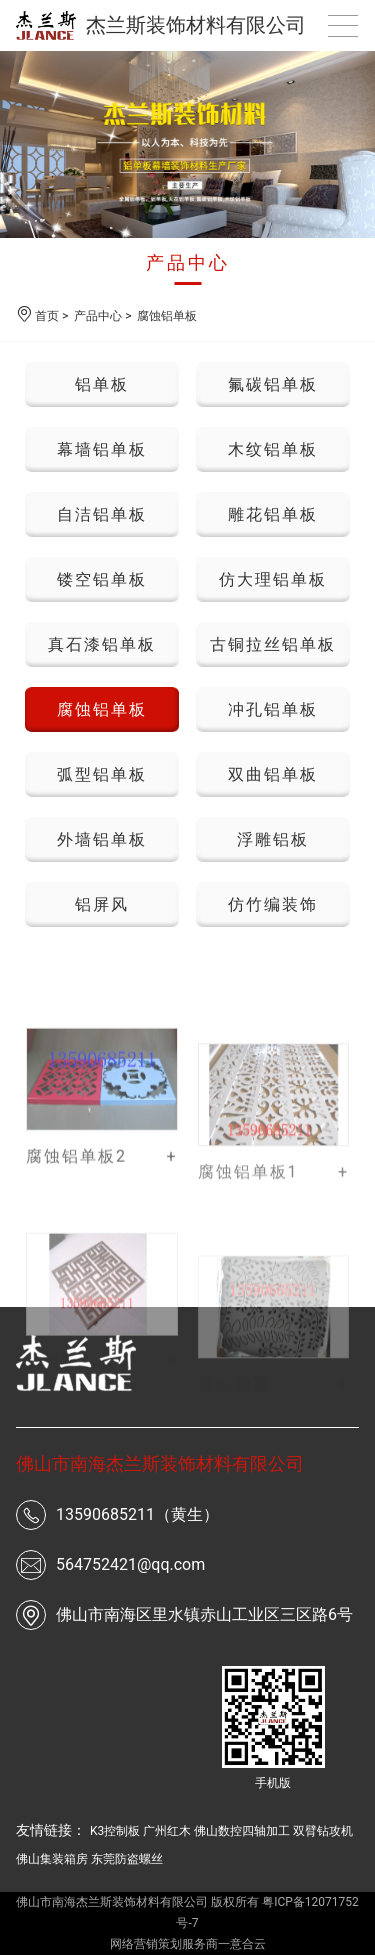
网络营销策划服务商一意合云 (188, 1944)
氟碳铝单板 (273, 384)
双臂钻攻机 (323, 1831)
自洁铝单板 (102, 514)
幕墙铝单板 (102, 449)
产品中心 (188, 262)
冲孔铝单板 (273, 709)
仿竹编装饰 (273, 904)
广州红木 (167, 1831)
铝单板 (102, 384)
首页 (47, 316)
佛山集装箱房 (52, 1859)
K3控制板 (115, 1831)
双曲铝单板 (273, 774)
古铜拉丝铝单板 (273, 644)
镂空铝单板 (102, 579)
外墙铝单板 (102, 839)
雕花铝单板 (273, 514)
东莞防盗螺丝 (127, 1859)
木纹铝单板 (273, 449)
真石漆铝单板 (102, 644)
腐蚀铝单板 (167, 316)
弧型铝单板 (102, 774)
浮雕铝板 (273, 839)
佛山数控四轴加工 (242, 1831)
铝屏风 (102, 904)
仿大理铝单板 (273, 579)
